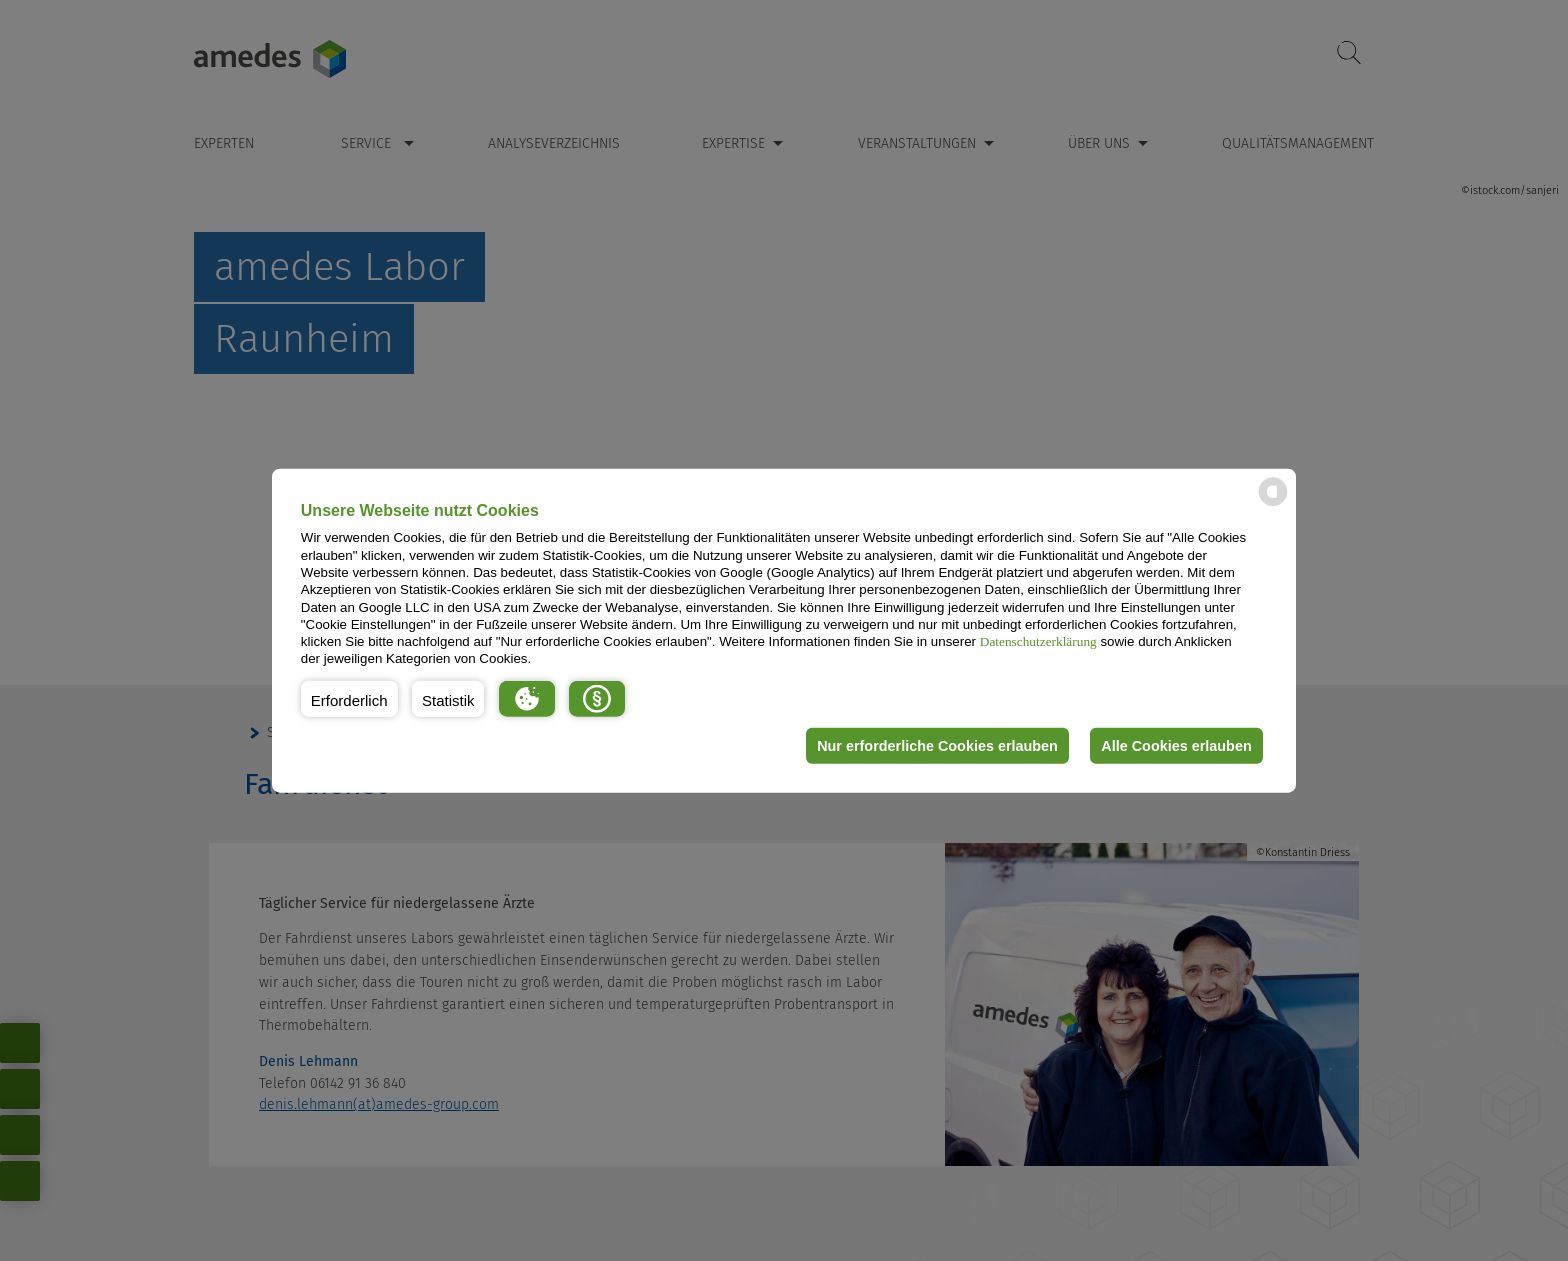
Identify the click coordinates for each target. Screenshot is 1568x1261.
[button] (349, 699)
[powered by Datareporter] (1273, 504)
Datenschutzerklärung (1038, 641)
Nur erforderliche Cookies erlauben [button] (937, 746)
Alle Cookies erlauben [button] (1176, 746)
